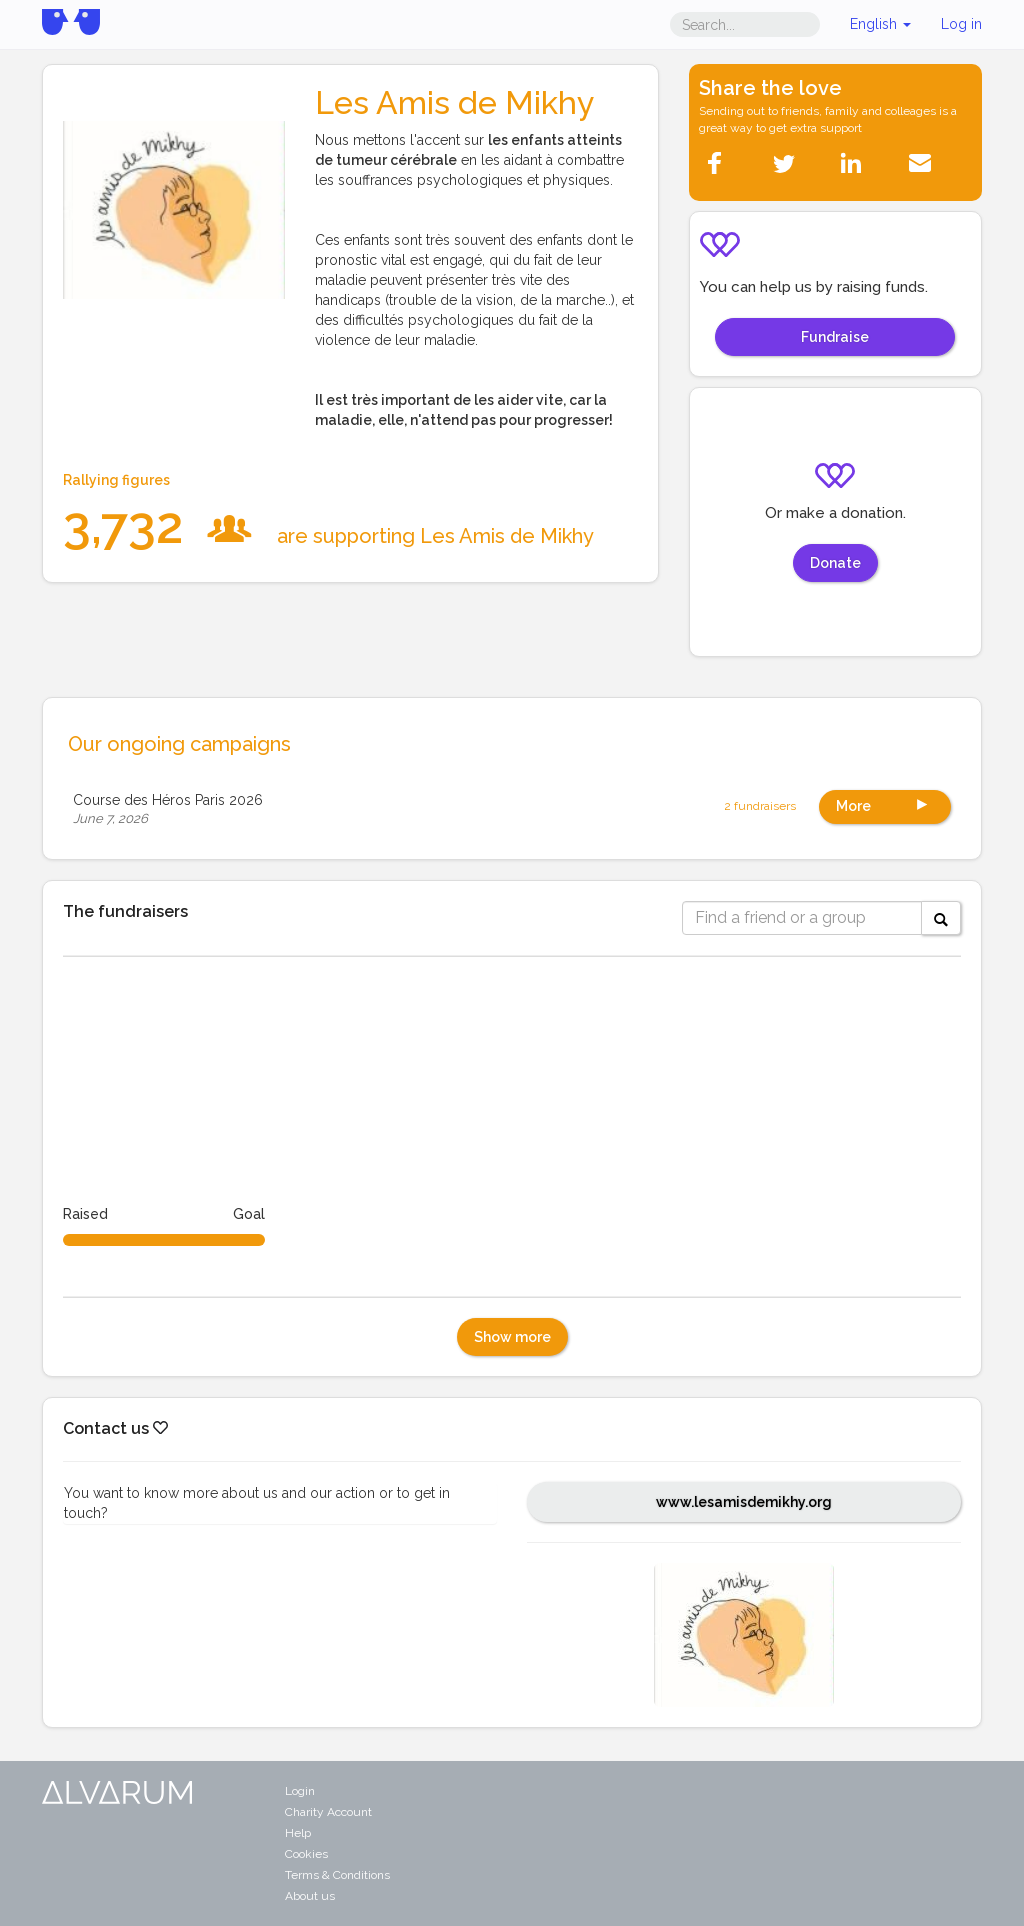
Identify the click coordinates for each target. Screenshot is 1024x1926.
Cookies (306, 1854)
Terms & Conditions (337, 1875)
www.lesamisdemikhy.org (744, 1502)
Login (300, 1791)
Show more (512, 1337)
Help (298, 1833)
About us (310, 1896)
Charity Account (328, 1812)
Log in (961, 24)
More (885, 804)
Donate (835, 563)
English (880, 24)
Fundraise (835, 337)
